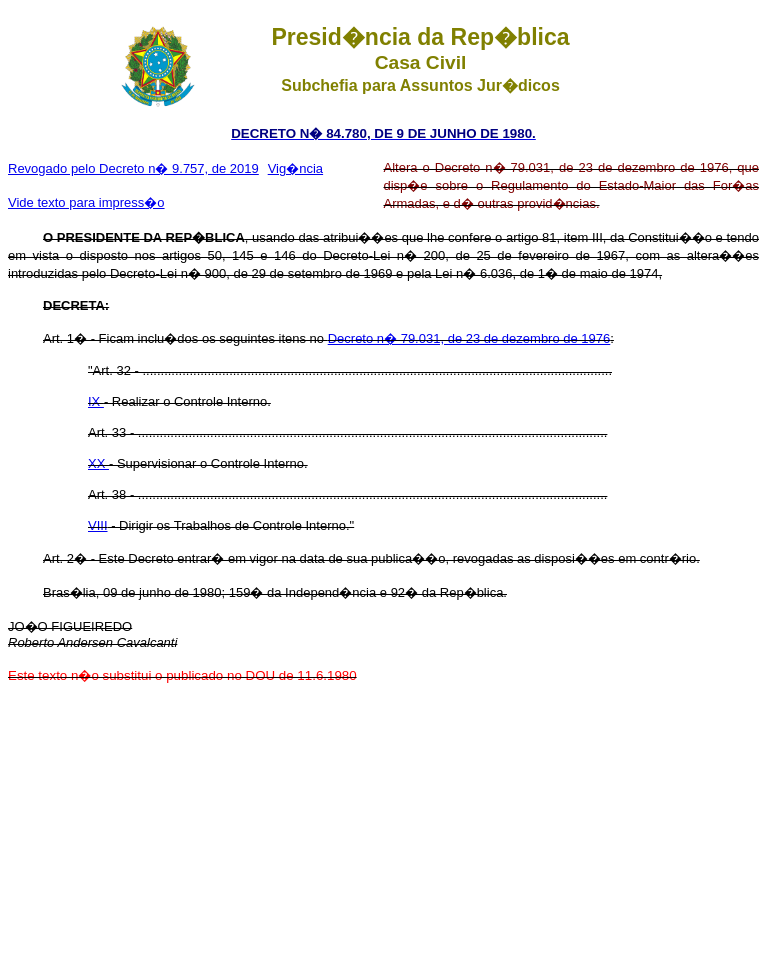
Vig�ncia (295, 168)
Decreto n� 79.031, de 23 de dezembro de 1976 (469, 338)
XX (98, 463)
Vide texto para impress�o (86, 202)
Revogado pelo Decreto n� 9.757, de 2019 (133, 168)
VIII (98, 525)
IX (96, 401)
